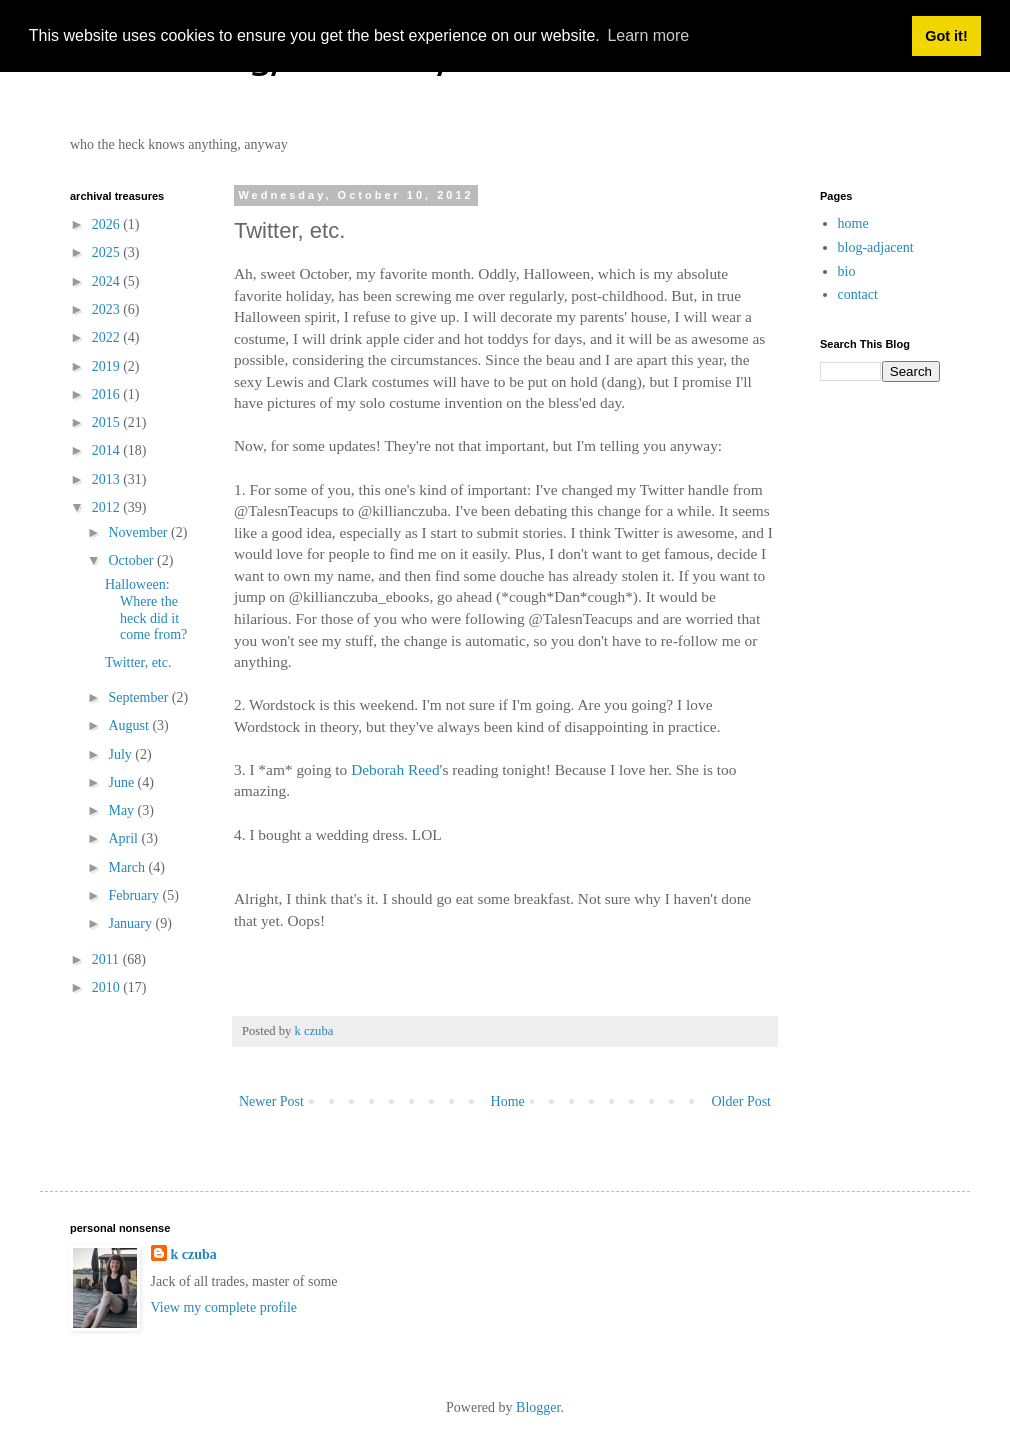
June (122, 782)
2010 (108, 987)
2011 (107, 959)
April (124, 838)
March (128, 867)
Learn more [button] (648, 35)
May (122, 810)
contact (858, 294)
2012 (108, 507)
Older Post (742, 1101)
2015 (108, 422)
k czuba (194, 1254)
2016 (108, 394)
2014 (108, 450)
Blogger (538, 1407)
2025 (108, 252)
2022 (108, 337)
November (139, 532)
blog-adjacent (876, 247)
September (139, 697)
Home (508, 1101)
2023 (108, 309)
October (132, 560)
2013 (108, 479)
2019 (108, 366)
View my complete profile (224, 1307)
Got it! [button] (946, 36)
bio (847, 271)
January (131, 923)
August (130, 725)
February (135, 895)
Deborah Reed (395, 769)
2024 (108, 281)
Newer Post (271, 1101)
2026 (108, 224)
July (121, 754)
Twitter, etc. (138, 662)
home (853, 223)
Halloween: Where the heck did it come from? (146, 609)
